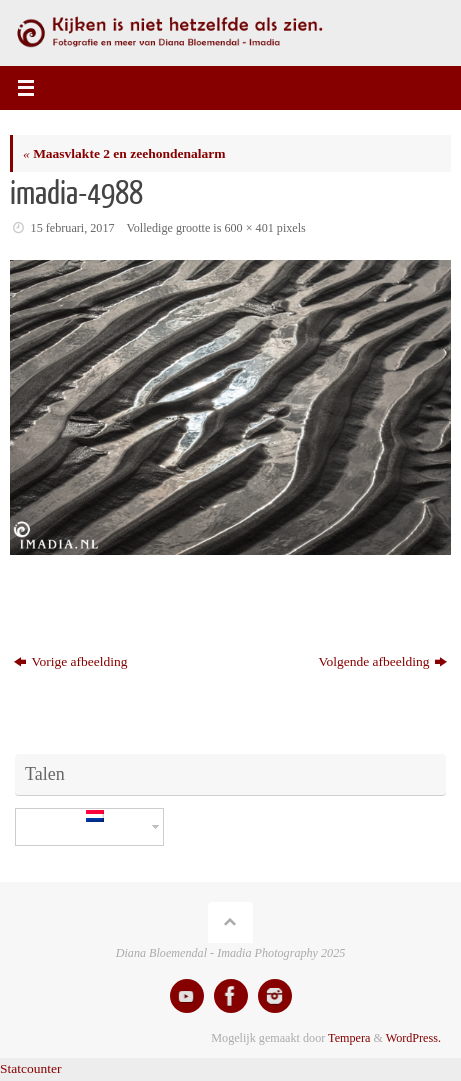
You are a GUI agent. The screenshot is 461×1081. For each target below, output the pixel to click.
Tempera (349, 1038)
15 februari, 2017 (73, 228)
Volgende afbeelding (383, 661)
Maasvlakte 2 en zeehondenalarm (124, 153)
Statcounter (30, 1068)
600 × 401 (248, 228)
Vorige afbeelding (70, 661)
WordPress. (413, 1038)
